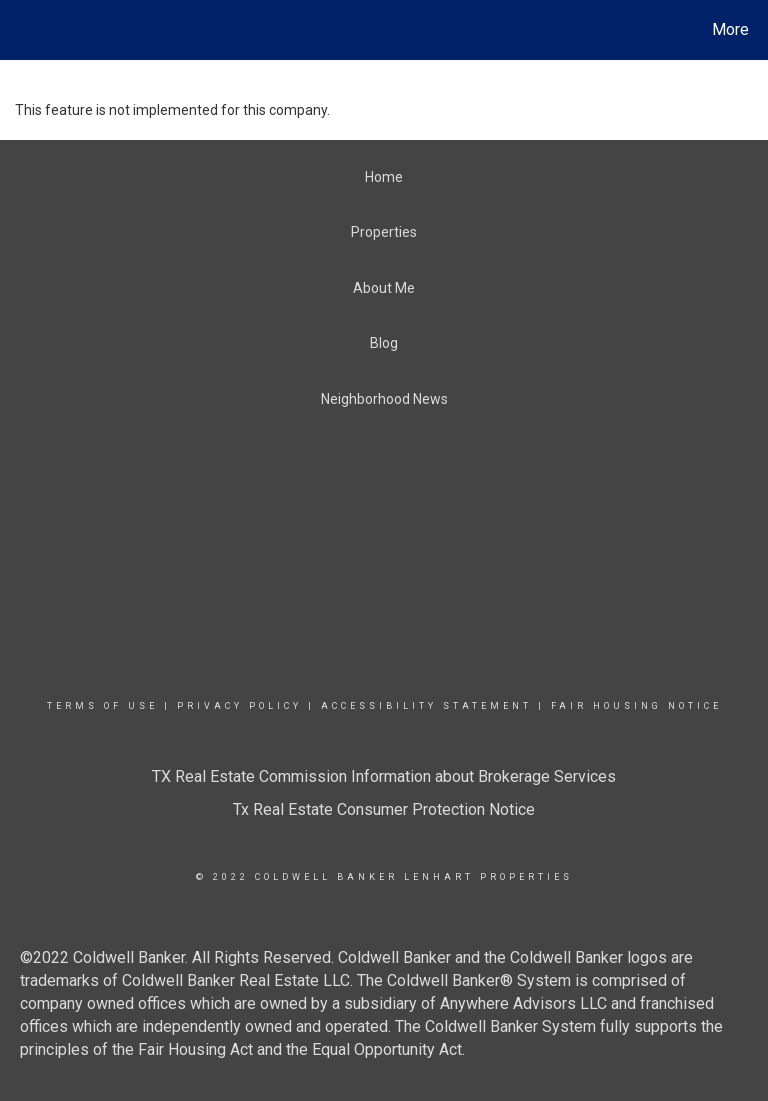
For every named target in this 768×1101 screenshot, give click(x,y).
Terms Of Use (102, 706)
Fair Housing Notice (636, 706)
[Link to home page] (19, 30)
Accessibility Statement (426, 706)
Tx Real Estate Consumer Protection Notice (384, 809)
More (730, 29)
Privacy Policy (239, 706)
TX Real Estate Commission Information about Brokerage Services (384, 776)
